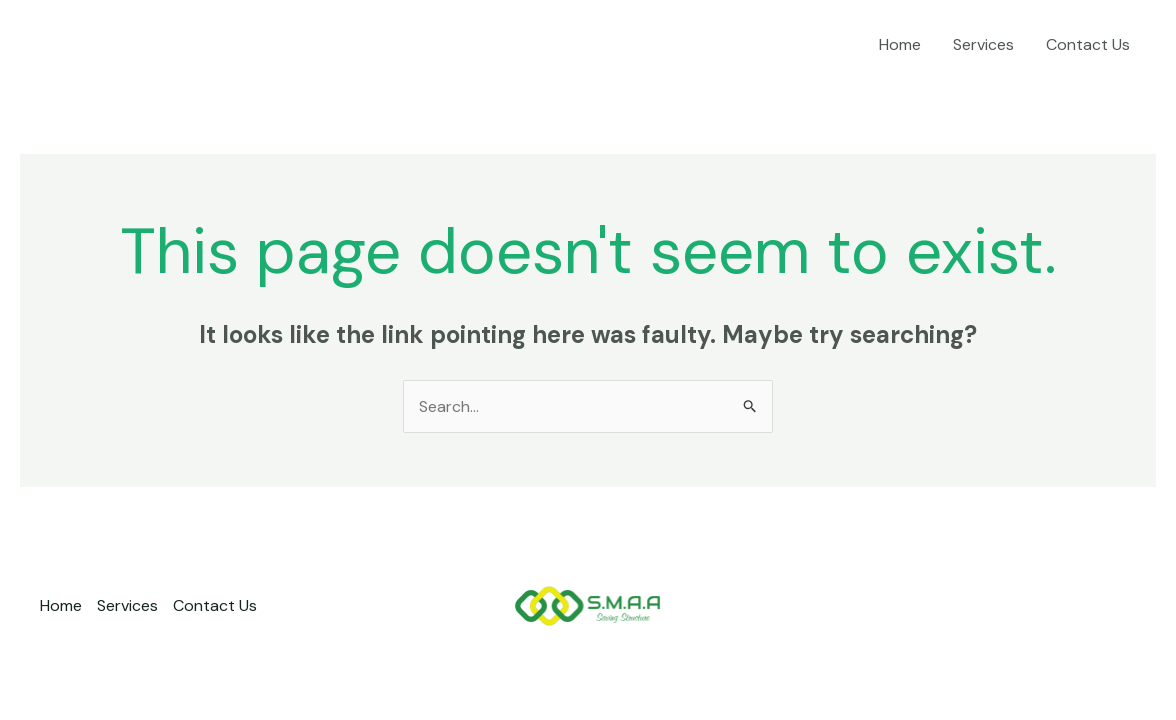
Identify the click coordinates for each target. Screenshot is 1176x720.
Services (983, 44)
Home (900, 44)
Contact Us (1088, 44)
